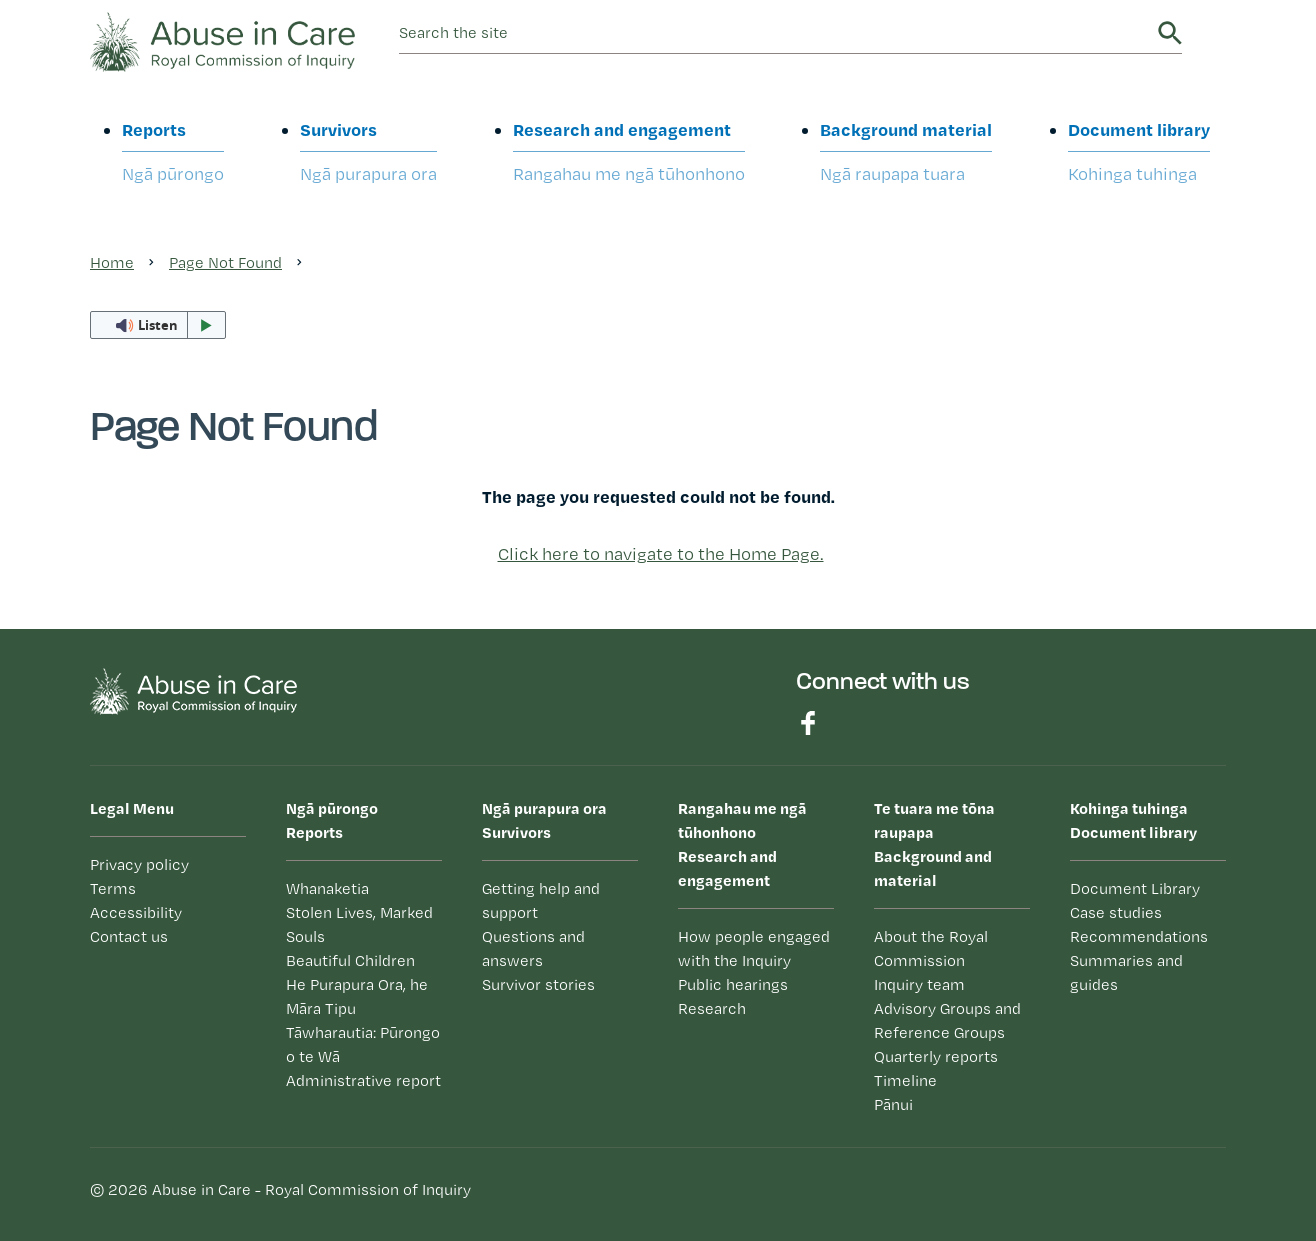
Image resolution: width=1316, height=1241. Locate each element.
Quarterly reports (936, 1056)
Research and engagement (629, 152)
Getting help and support (541, 900)
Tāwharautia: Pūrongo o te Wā (363, 1044)
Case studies (1116, 912)
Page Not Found (225, 262)
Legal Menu (132, 808)
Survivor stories (538, 984)
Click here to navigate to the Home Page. (661, 553)
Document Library (1135, 888)
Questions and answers (533, 948)
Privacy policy (139, 864)
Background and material (952, 843)
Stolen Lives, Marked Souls (359, 924)
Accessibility (136, 912)
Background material (906, 152)
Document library (1139, 152)
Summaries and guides (1126, 972)
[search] (775, 33)
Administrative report (363, 1080)
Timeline (905, 1080)
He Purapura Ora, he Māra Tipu (357, 996)
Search (1170, 33)
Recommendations (1139, 936)
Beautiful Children (350, 960)
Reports (173, 152)
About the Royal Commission (931, 948)
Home (112, 262)
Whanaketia (327, 888)
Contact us (129, 936)
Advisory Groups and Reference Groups (947, 1020)
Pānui (893, 1104)
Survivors (368, 152)
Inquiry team (919, 984)
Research (712, 1008)
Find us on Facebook (808, 723)
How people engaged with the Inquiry (754, 948)
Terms (113, 888)
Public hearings (733, 984)
